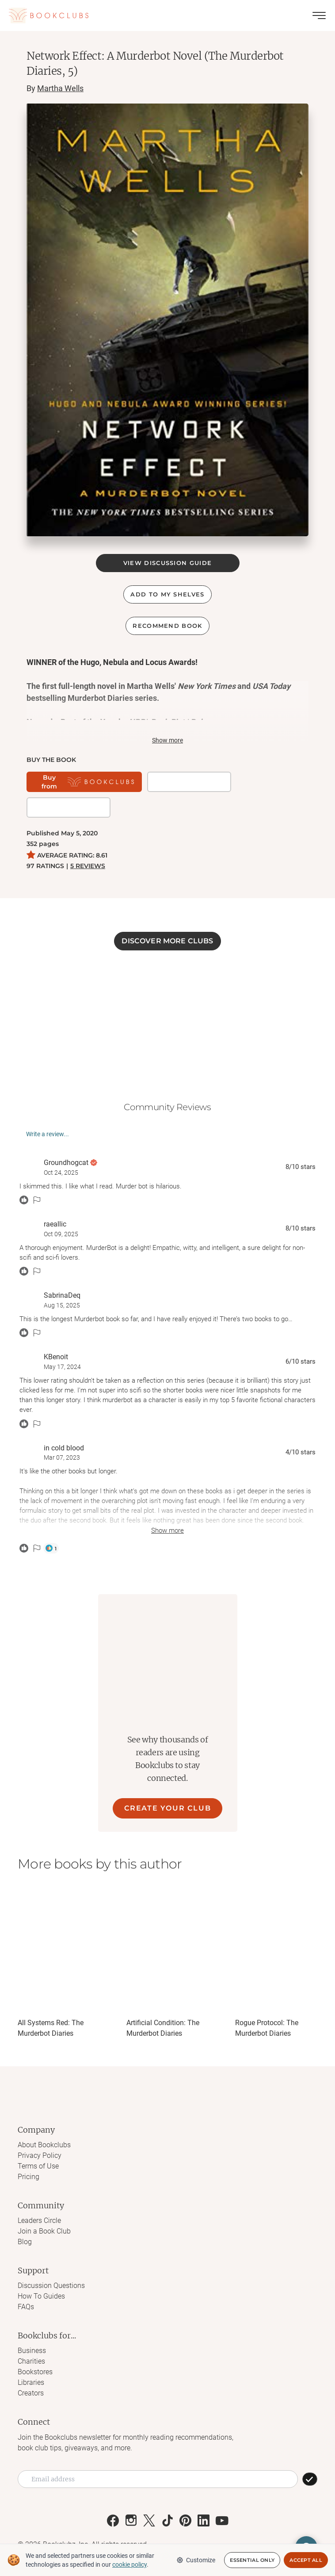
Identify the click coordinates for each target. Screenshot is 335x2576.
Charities (31, 2361)
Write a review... (47, 1134)
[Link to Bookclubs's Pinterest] (185, 2520)
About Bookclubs (44, 2145)
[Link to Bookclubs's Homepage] (48, 15)
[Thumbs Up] (51, 1548)
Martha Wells (60, 88)
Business (32, 2350)
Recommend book (167, 625)
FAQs (26, 2307)
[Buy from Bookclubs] (84, 782)
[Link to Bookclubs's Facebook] (113, 2520)
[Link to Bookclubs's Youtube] (222, 2520)
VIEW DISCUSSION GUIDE (167, 562)
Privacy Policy (39, 2155)
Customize (195, 2560)
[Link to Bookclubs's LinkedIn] (203, 2520)
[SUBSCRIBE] (309, 2479)
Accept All (305, 2560)
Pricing (28, 2176)
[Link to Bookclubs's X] (149, 2520)
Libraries (31, 2382)
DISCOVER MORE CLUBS (167, 941)
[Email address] (158, 2479)
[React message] (23, 1200)
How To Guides (41, 2296)
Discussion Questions (51, 2285)
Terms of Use (38, 2166)
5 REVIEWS (87, 866)
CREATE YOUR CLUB (167, 1808)
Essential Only (252, 2560)
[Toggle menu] (319, 15)
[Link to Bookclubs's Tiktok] (167, 2520)
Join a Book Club (44, 2231)
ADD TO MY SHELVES (167, 594)
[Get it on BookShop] (189, 782)
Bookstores (35, 2372)
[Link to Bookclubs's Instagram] (131, 2520)
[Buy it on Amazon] (68, 807)
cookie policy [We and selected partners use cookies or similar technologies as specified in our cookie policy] (129, 2564)
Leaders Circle (39, 2220)
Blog (25, 2242)
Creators (31, 2393)
